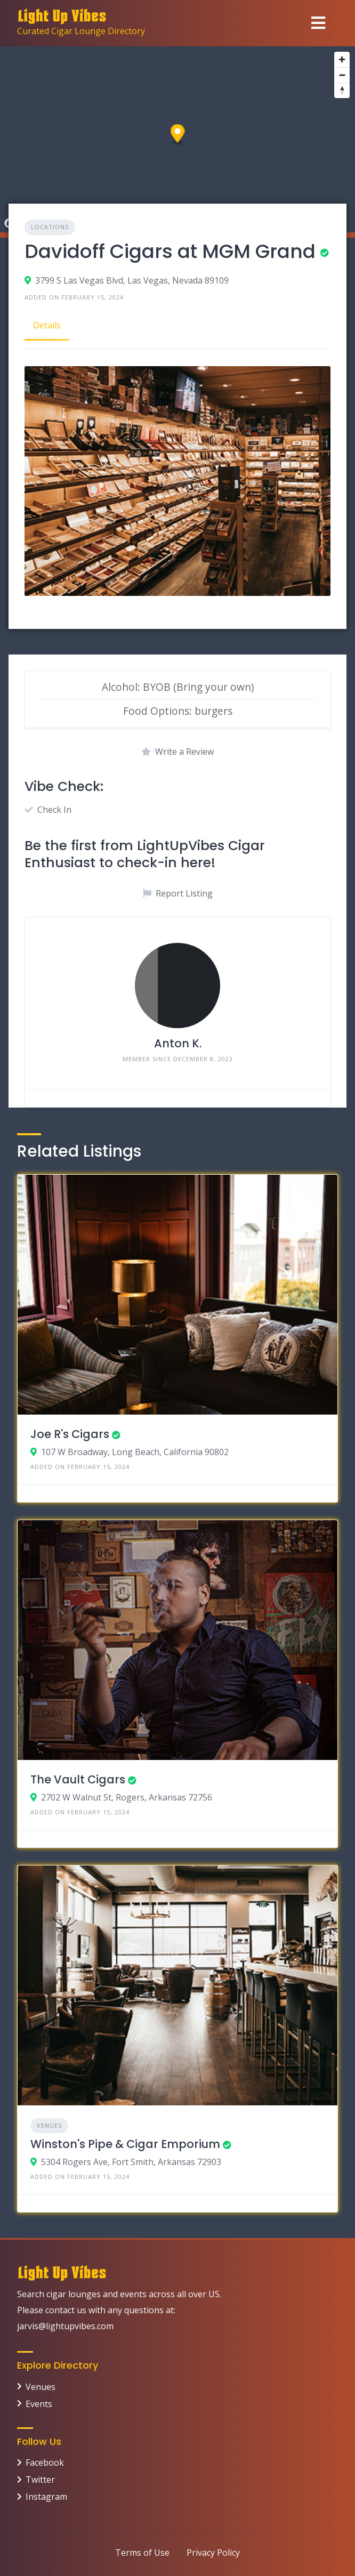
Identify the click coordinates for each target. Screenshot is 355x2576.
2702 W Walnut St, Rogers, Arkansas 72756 (126, 1797)
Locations (50, 227)
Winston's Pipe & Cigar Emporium (125, 2144)
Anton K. (177, 1043)
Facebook (45, 2462)
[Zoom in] (342, 59)
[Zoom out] (342, 75)
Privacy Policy (213, 2552)
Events (39, 2404)
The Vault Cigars (77, 1779)
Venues (49, 2125)
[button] (178, 135)
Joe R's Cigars (69, 1434)
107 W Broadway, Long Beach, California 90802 (135, 1452)
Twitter (40, 2479)
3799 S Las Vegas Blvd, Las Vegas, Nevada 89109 (132, 280)
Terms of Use (142, 2552)
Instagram (46, 2496)
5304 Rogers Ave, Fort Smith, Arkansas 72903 (131, 2162)
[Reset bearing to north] (342, 90)
